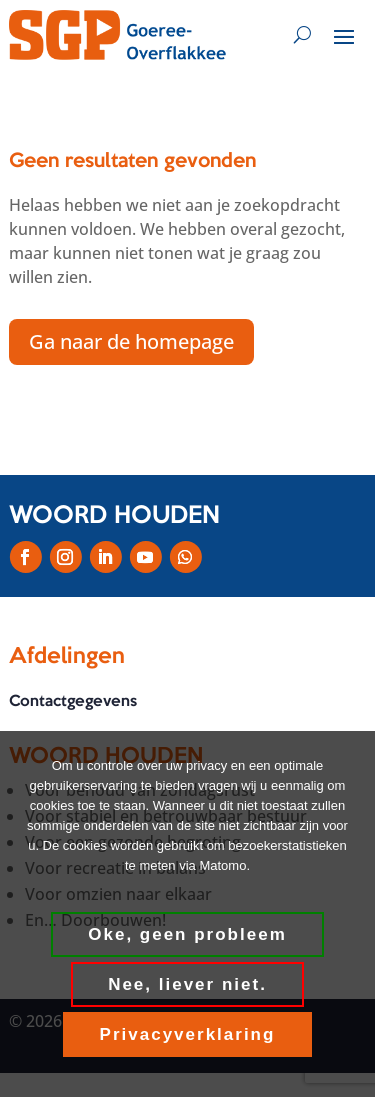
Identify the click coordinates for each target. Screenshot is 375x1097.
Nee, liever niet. (187, 984)
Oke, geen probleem (187, 934)
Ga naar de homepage (131, 341)
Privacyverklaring (188, 1034)
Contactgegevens (73, 702)
